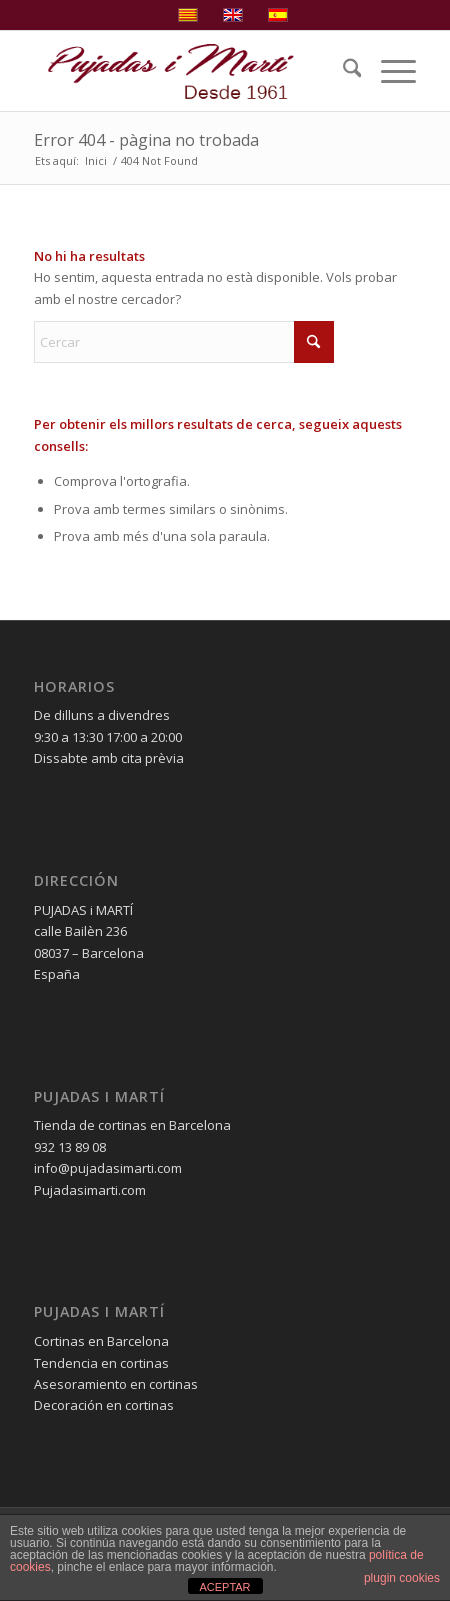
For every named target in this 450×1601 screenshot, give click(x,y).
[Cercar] (342, 71)
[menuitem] (342, 71)
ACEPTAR (224, 1587)
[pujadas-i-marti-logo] (187, 71)
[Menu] (388, 71)
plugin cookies (402, 1578)
